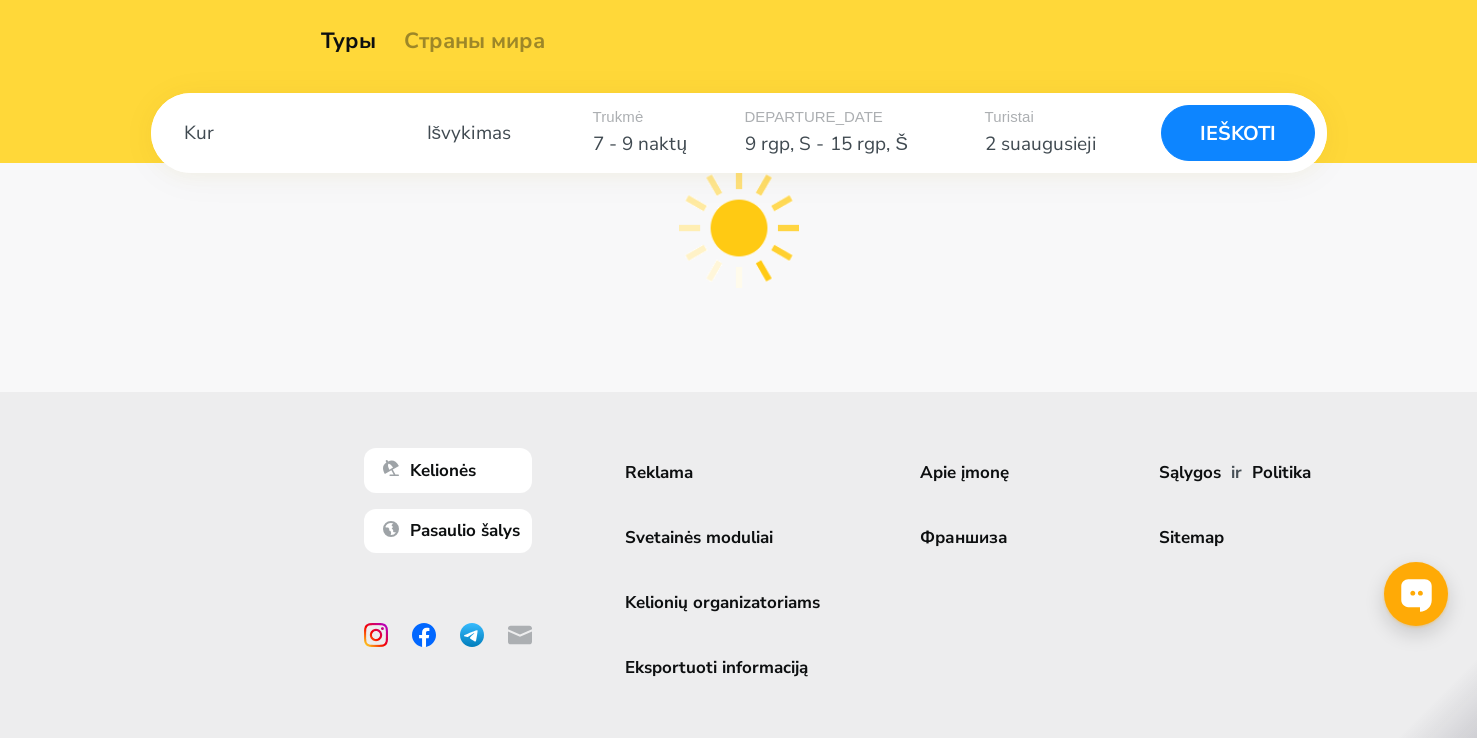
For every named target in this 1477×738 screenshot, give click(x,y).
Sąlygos (1190, 472)
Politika (1281, 472)
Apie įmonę (964, 472)
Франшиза (964, 537)
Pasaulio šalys (451, 530)
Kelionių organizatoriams (722, 602)
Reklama (659, 472)
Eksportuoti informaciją (716, 667)
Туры (355, 41)
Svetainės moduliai (699, 537)
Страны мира (481, 41)
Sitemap (1191, 537)
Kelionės (429, 470)
